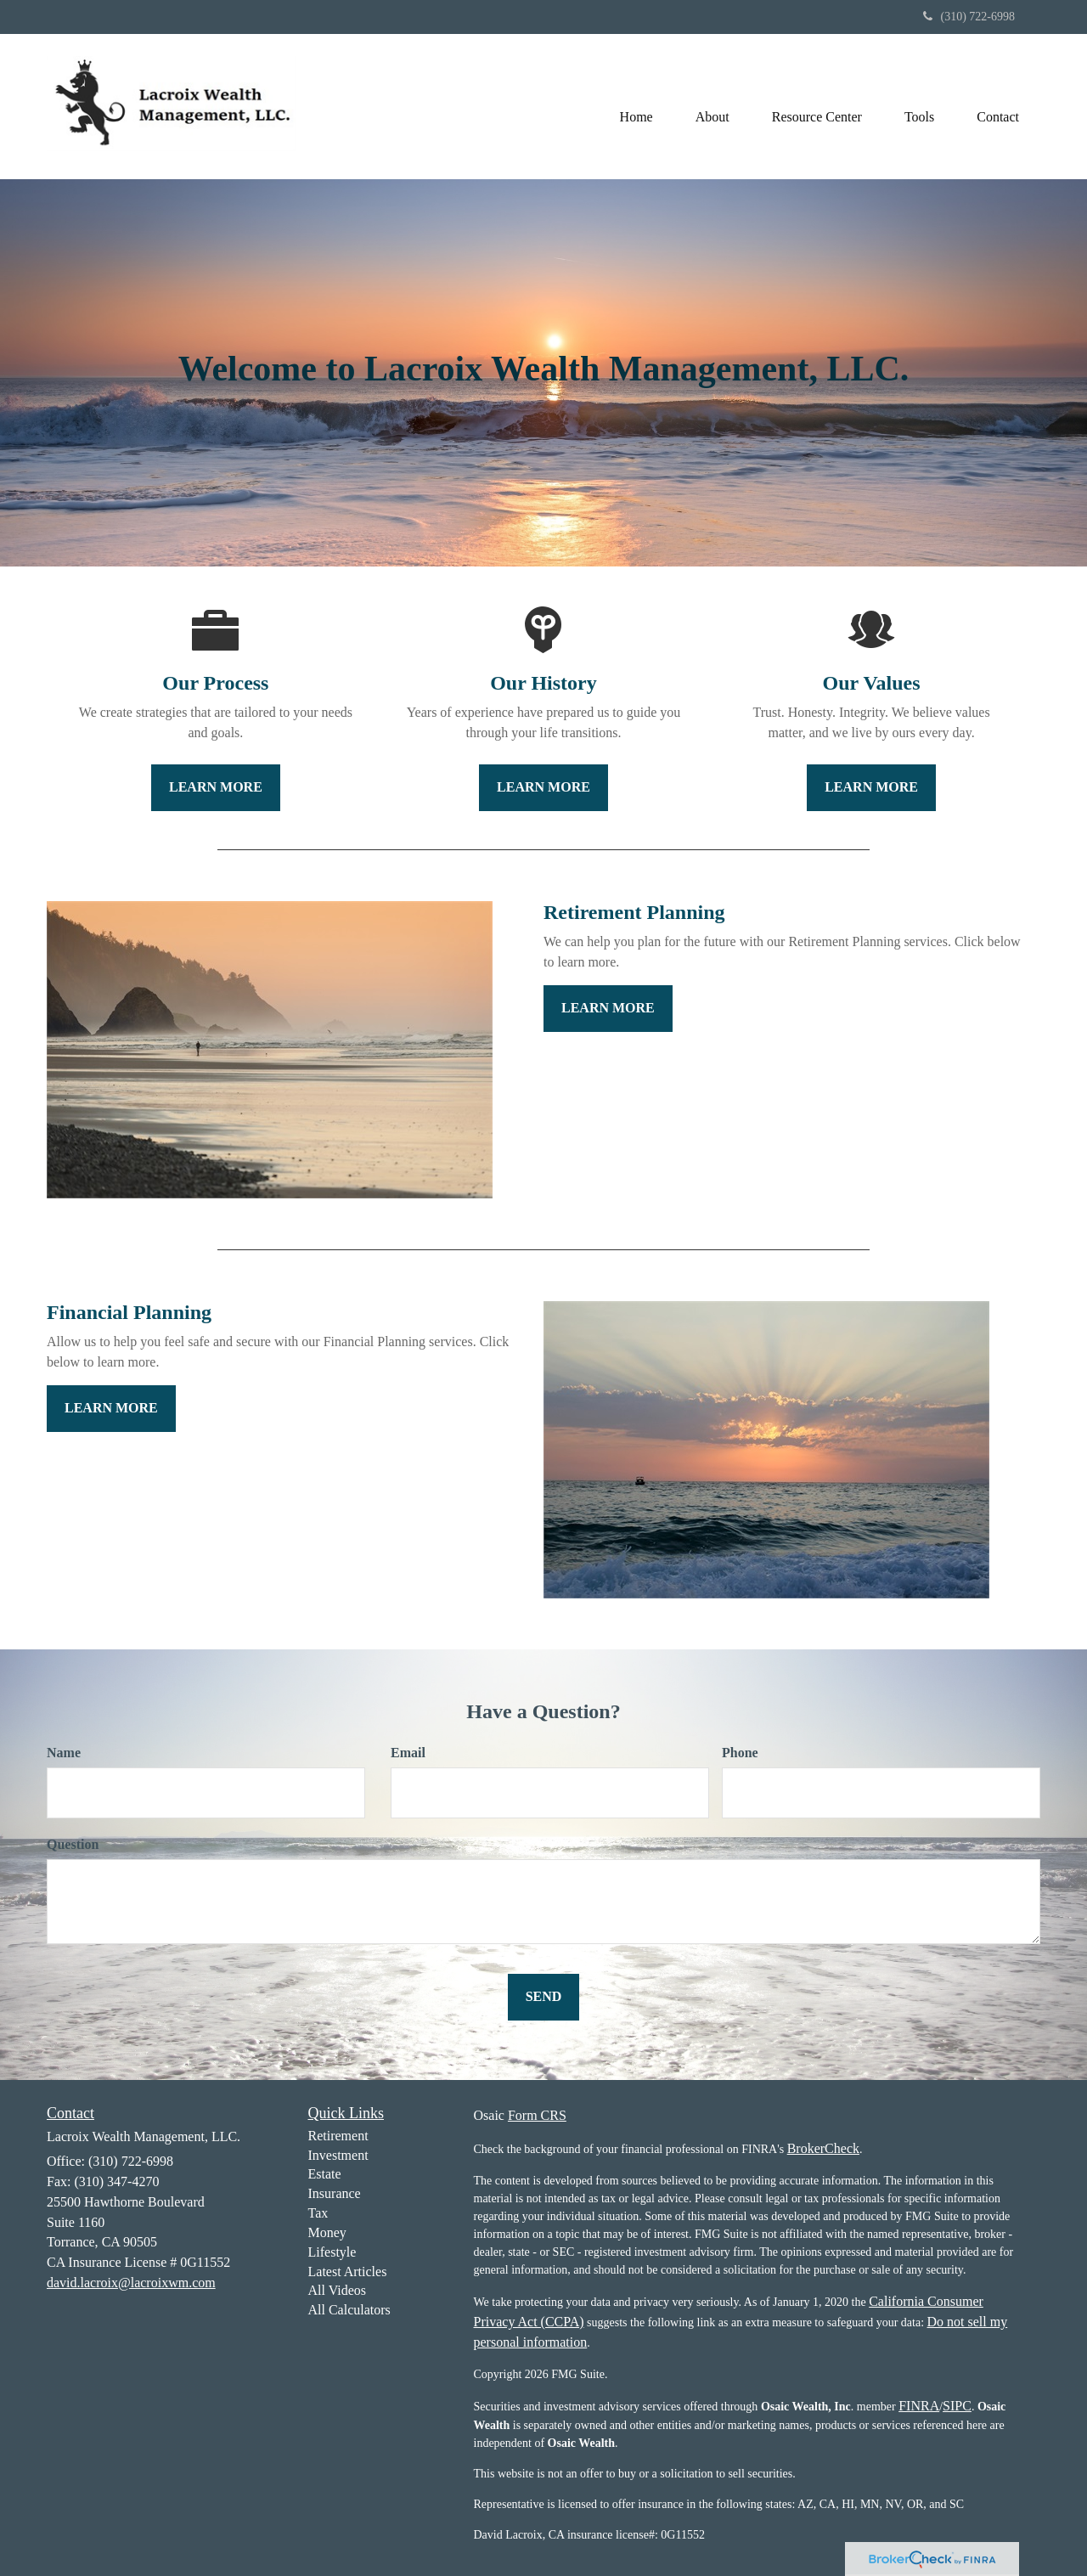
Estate (324, 2174)
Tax (318, 2213)
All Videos (337, 2290)
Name (64, 1752)
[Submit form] (544, 1997)
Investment (338, 2155)
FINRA (918, 2405)
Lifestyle (332, 2252)
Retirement (338, 2135)
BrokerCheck (823, 2148)
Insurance (334, 2193)
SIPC (957, 2405)
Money (327, 2232)
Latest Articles (347, 2271)
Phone (740, 1752)
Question (73, 1844)
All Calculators (349, 2310)
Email (408, 1752)
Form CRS (537, 2115)
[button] (712, 106)
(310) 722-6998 (969, 16)
